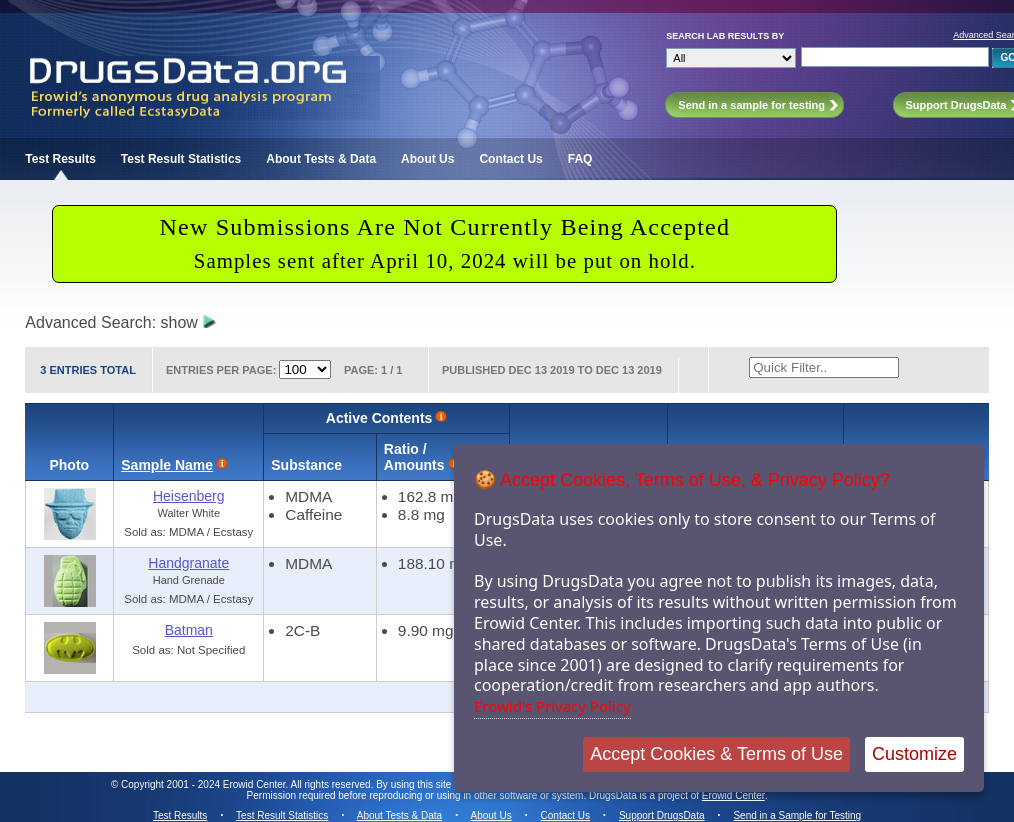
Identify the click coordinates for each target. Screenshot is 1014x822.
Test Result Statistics (181, 159)
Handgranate (188, 563)
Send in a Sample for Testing (797, 815)
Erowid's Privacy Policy (552, 706)
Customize (914, 754)
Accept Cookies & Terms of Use (716, 754)
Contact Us (510, 159)
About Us (427, 159)
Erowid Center (733, 795)
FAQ (580, 159)
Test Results (60, 159)
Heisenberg (189, 496)
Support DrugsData (662, 815)
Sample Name (167, 465)
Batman (189, 630)
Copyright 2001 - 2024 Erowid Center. (204, 784)
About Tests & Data (321, 159)
